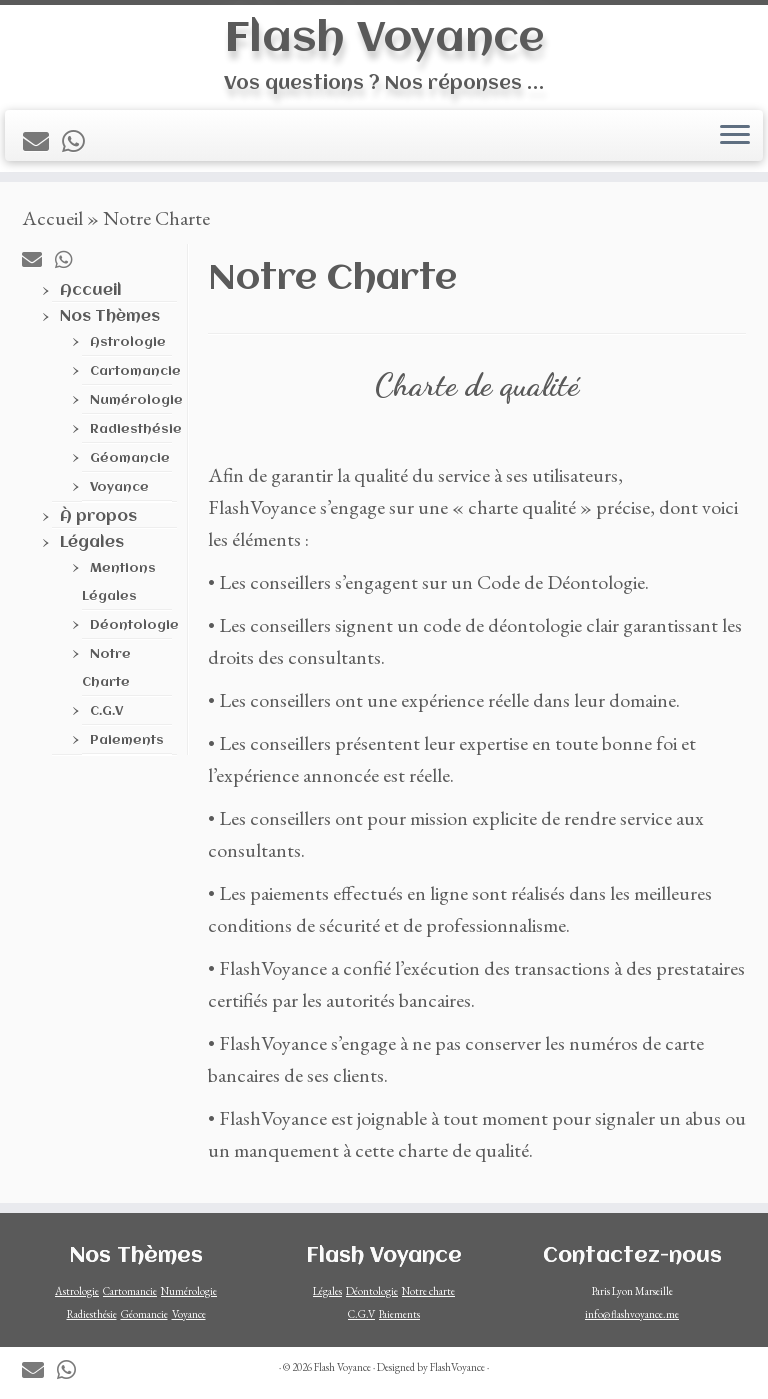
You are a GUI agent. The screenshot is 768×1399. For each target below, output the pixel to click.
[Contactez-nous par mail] (42, 143)
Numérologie (136, 406)
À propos (98, 523)
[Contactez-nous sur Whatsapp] (80, 143)
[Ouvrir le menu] (735, 137)
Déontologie (134, 631)
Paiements (127, 746)
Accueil (52, 224)
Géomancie (130, 464)
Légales (92, 549)
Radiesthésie (136, 435)
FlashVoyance (457, 1367)
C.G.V (106, 717)
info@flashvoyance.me (632, 1314)
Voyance (119, 493)
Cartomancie (135, 377)
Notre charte (428, 1291)
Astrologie (128, 348)
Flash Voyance (384, 39)
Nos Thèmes (110, 323)
